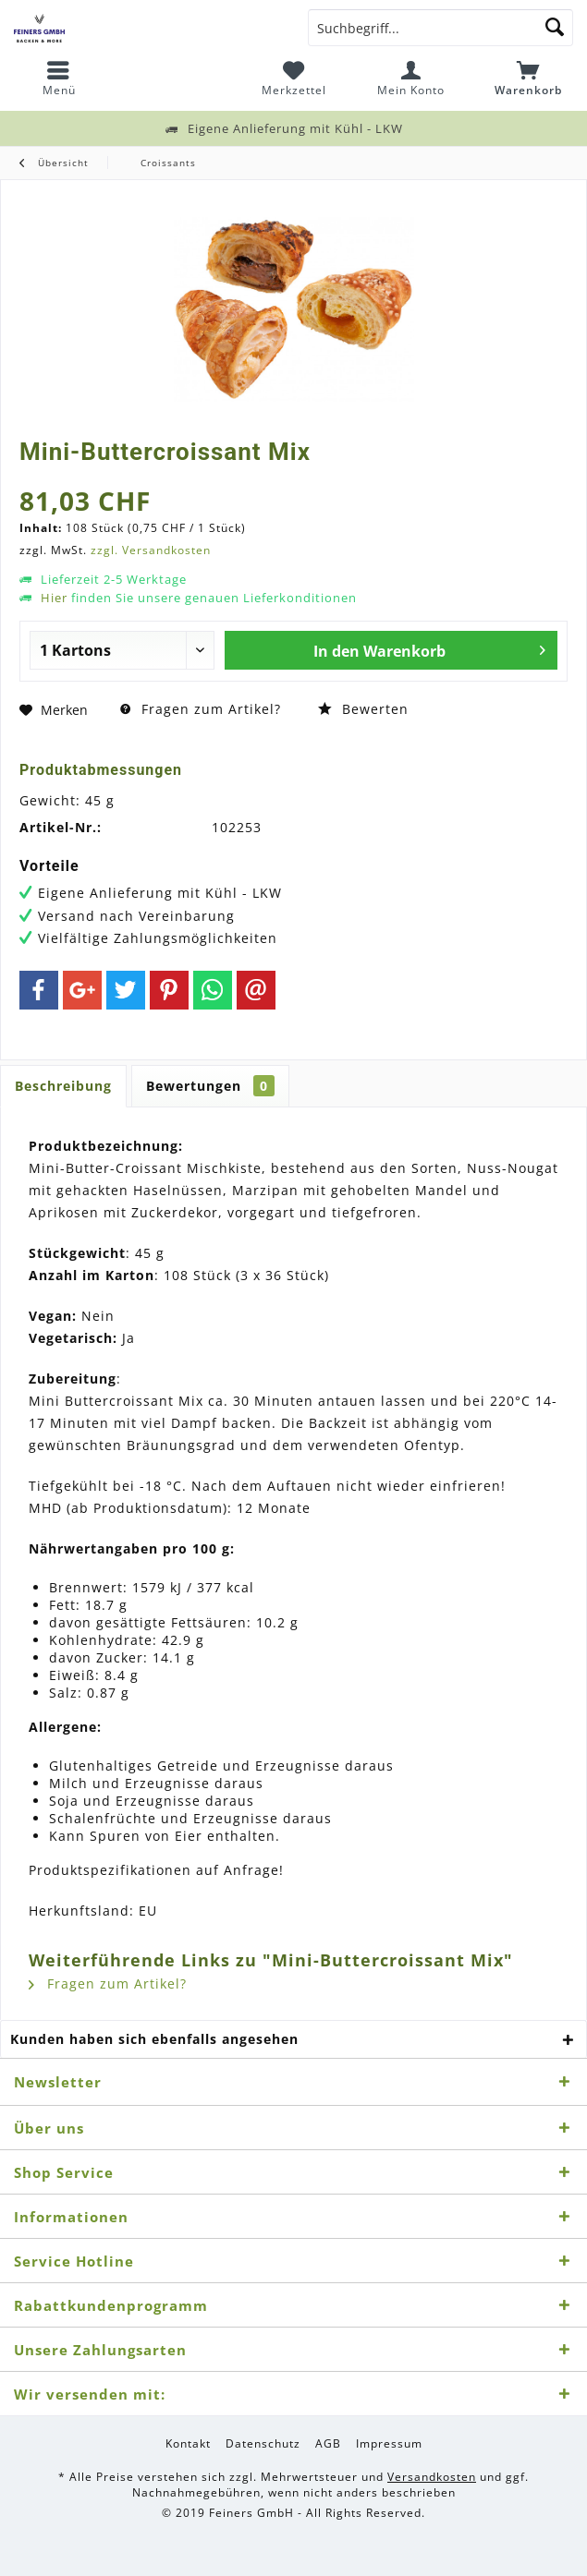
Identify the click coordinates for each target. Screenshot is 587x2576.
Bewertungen (210, 1085)
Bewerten (363, 709)
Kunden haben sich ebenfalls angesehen (154, 2039)
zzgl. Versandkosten (151, 550)
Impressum (389, 2444)
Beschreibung (63, 1085)
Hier (54, 597)
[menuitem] (58, 78)
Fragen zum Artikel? (200, 709)
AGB (328, 2444)
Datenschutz (263, 2444)
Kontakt (188, 2444)
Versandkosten (431, 2477)
